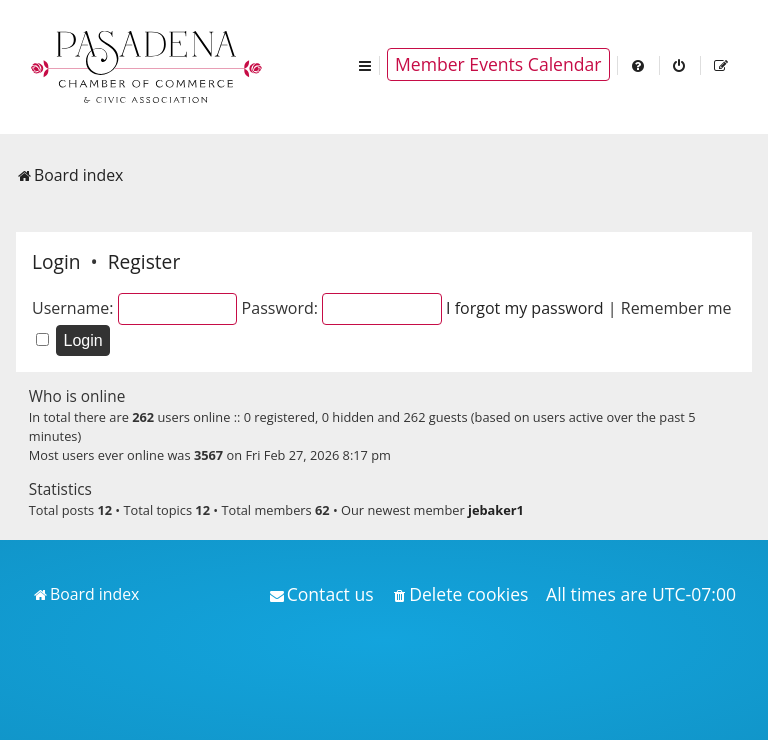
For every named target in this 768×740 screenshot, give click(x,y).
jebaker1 (496, 510)
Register (144, 261)
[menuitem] (639, 64)
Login (56, 261)
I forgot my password (525, 308)
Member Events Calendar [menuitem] (498, 64)
